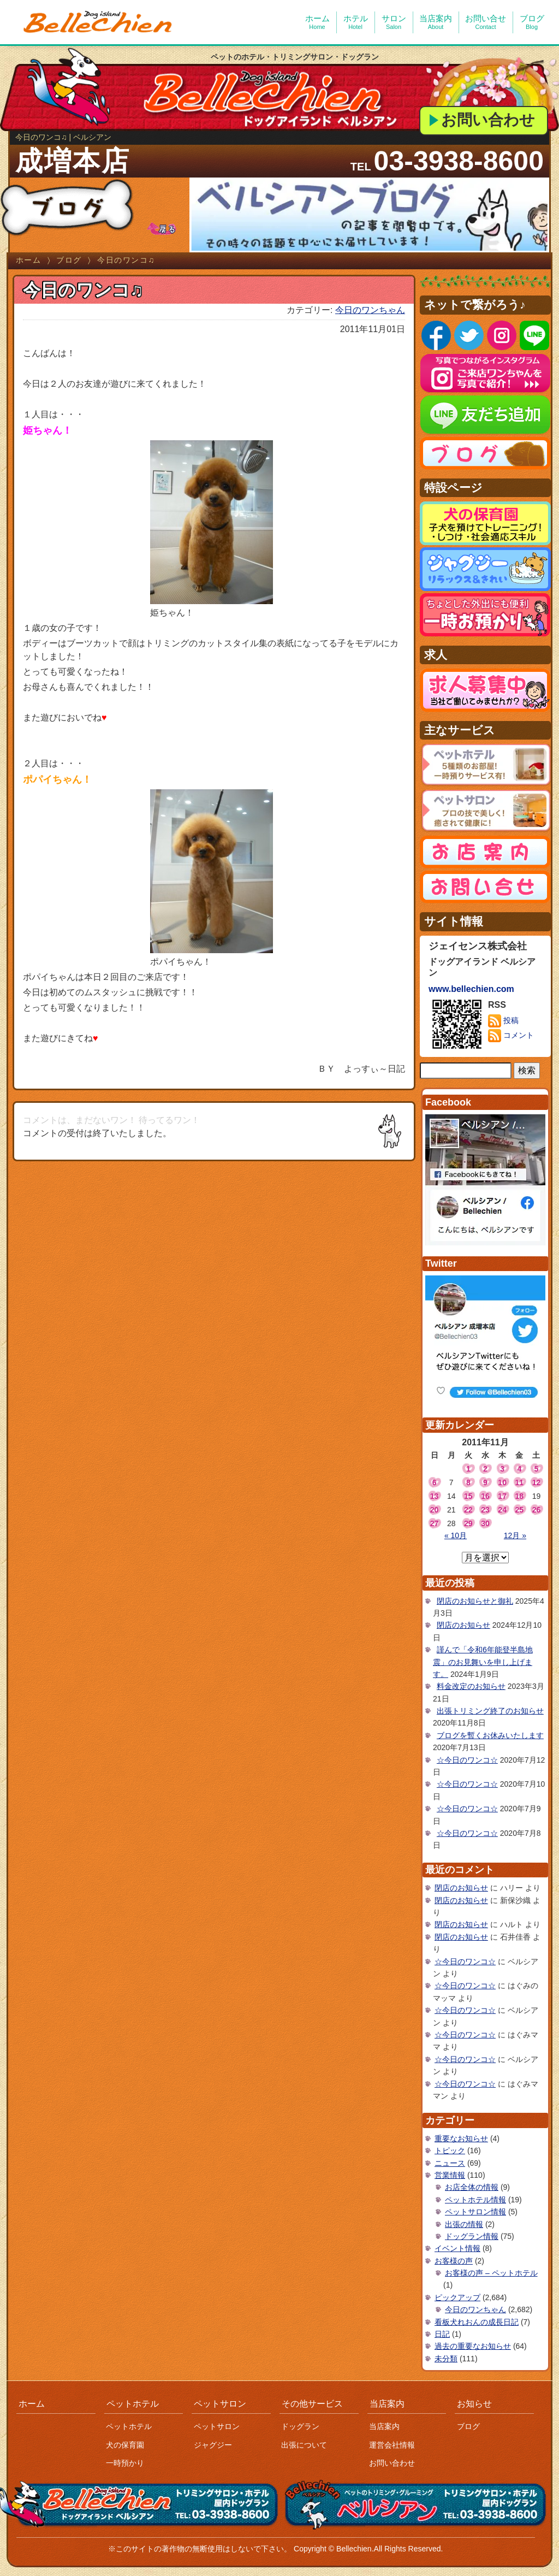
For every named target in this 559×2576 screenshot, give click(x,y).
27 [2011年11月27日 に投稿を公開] (434, 1523)
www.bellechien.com (471, 989)
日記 (442, 2334)
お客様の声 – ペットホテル (491, 2272)
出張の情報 (464, 2224)
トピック (450, 2150)
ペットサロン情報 (475, 2211)
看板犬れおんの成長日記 (477, 2322)
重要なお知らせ (461, 2138)
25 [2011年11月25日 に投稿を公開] (519, 1509)
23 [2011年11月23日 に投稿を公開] (485, 1509)
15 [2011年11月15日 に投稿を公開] (468, 1496)
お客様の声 (454, 2260)
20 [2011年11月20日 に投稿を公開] (434, 1509)
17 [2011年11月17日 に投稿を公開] (502, 1496)
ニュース (450, 2163)
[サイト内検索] (466, 1070)
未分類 (446, 2358)
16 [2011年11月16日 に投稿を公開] (485, 1496)
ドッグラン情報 (471, 2236)
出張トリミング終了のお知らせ (490, 1710)
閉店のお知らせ (463, 1625)
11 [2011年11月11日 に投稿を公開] (519, 1482)
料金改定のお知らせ (471, 1686)
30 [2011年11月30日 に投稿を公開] (485, 1523)
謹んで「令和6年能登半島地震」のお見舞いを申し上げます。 (483, 1662)
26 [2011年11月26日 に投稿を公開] (536, 1509)
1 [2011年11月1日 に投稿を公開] (468, 1468)
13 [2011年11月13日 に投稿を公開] (434, 1496)
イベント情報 (457, 2248)
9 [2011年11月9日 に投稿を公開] (485, 1482)
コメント (511, 1035)
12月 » (515, 1535)
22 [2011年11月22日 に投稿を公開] (468, 1509)
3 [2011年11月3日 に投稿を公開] (502, 1468)
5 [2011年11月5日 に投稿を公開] (536, 1468)
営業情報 (450, 2175)
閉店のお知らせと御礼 (475, 1601)
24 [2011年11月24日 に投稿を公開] (502, 1509)
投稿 (503, 1020)
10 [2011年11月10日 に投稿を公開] (502, 1482)
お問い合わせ (488, 119)
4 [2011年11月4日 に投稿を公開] (519, 1468)
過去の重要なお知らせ (473, 2346)
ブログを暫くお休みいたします (490, 1735)
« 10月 (455, 1535)
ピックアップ (457, 2297)
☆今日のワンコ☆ (467, 1760)
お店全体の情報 (471, 2187)
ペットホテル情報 (475, 2199)
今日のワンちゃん (370, 310)
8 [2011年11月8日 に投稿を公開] (468, 1482)
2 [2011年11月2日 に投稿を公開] (485, 1468)
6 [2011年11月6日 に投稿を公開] (434, 1482)
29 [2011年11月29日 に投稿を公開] (468, 1523)
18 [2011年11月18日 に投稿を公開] (519, 1496)
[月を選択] (485, 1557)
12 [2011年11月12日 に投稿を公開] (536, 1482)
